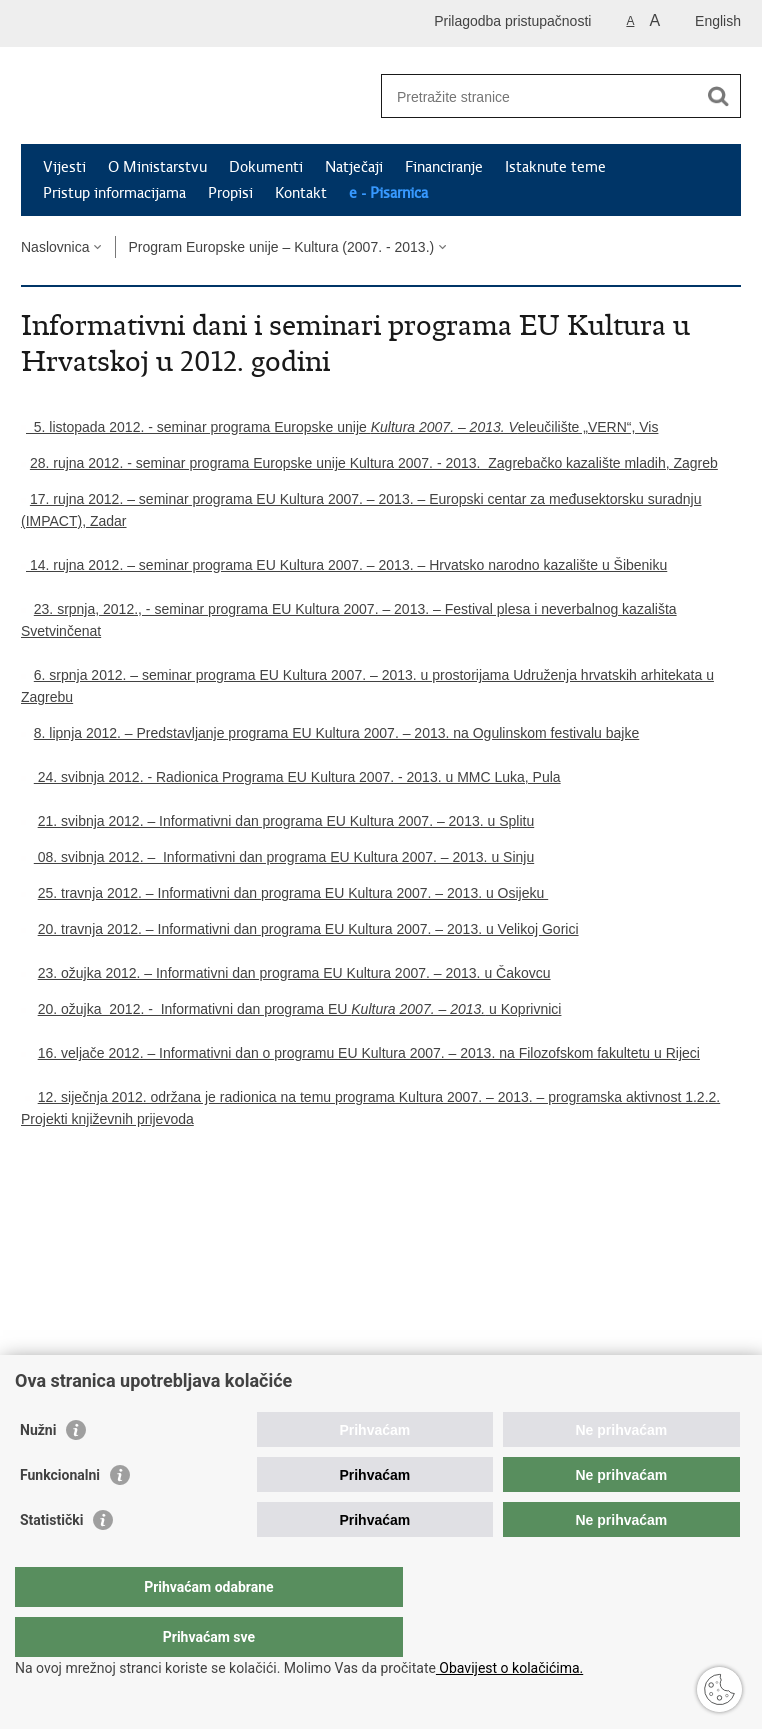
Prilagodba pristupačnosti (512, 21)
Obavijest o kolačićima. (509, 1668)
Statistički (51, 1560)
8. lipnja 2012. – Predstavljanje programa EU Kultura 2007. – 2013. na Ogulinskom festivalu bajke (336, 733)
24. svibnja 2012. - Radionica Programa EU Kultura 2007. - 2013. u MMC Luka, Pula (297, 777)
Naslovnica (55, 247)
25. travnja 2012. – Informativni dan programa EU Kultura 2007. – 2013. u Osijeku (293, 893)
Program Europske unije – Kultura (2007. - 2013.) (281, 247)
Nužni (38, 1470)
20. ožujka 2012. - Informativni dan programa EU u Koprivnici (300, 1009)
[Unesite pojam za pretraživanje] (539, 96)
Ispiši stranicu (31, 1319)
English (718, 21)
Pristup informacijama (114, 193)
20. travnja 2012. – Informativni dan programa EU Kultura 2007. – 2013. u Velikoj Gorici (308, 929)
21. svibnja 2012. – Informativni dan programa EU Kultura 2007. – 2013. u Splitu (286, 821)
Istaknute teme (555, 167)
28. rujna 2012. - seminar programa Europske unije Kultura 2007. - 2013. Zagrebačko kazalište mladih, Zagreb (374, 463)
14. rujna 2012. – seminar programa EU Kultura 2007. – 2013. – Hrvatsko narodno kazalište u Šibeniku (344, 565)
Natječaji (354, 167)
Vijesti (64, 167)
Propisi (230, 193)
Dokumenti (266, 167)
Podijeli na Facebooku (74, 1319)
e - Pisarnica (388, 193)
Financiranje (444, 167)
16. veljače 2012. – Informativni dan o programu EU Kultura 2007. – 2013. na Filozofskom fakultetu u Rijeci (369, 1053)
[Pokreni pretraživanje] (718, 96)
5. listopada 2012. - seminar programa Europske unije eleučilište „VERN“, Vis (342, 427)
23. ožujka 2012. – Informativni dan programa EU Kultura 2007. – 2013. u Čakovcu (294, 973)
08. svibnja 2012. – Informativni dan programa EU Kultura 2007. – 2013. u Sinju (284, 857)
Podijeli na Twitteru (117, 1319)
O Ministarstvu (157, 167)
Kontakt (301, 193)
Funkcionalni (60, 1515)
